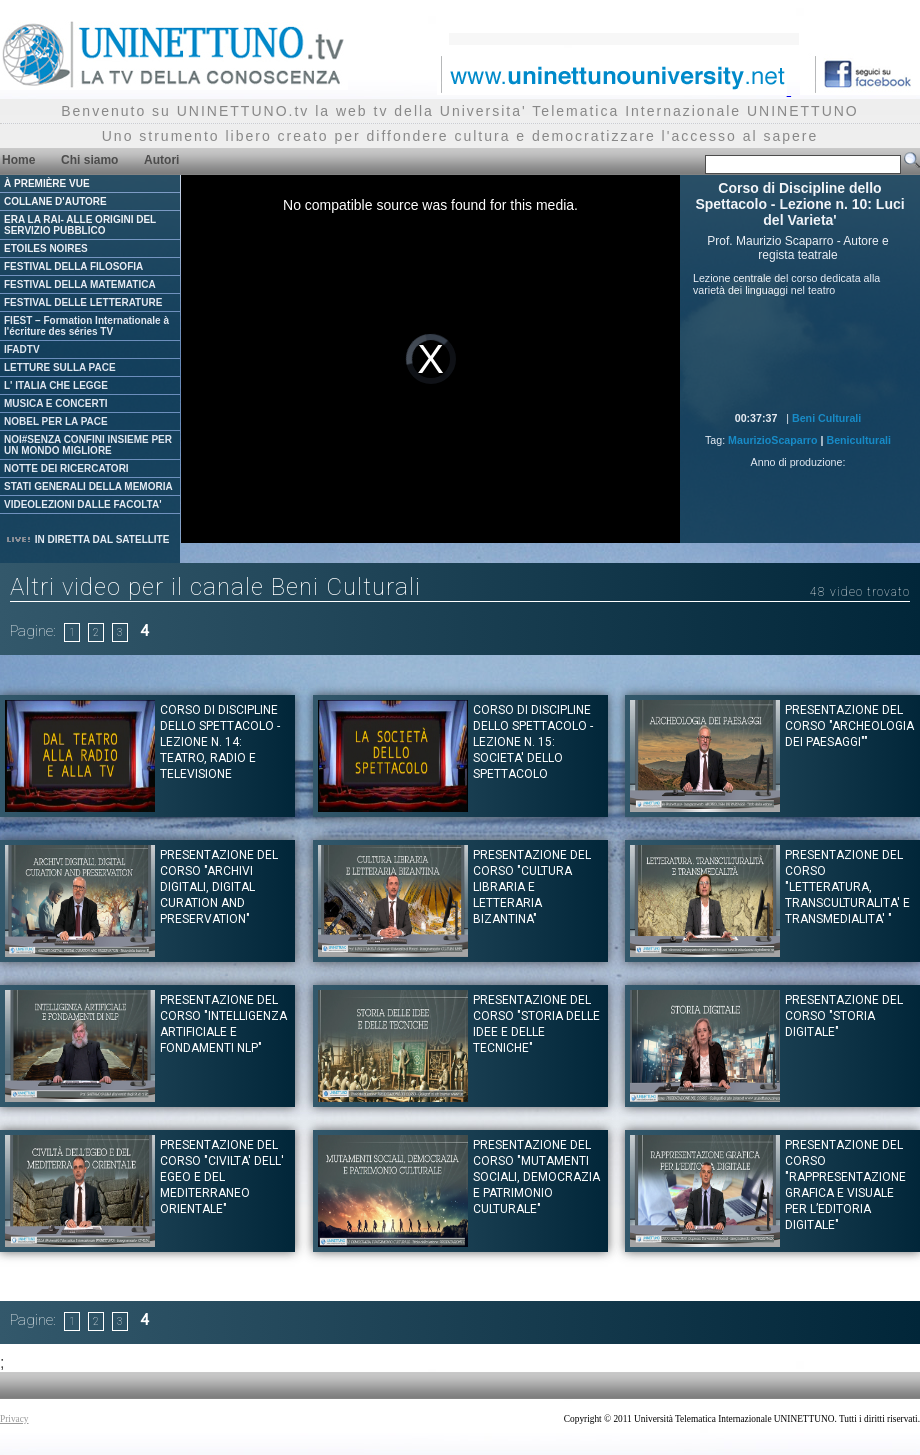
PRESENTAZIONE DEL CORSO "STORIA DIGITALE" (844, 1016)
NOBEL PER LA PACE (56, 421)
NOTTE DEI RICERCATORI (66, 468)
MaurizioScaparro (772, 440)
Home (18, 160)
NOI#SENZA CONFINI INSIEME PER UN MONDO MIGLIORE (88, 445)
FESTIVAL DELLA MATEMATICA (80, 284)
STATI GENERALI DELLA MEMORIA (88, 486)
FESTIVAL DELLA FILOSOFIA (73, 266)
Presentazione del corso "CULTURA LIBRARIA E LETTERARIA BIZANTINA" (532, 887)
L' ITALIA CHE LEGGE (56, 385)
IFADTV (22, 349)
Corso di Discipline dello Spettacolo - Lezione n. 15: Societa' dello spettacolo (533, 742)
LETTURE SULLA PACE (60, 367)
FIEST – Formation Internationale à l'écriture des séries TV (86, 326)
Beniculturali (858, 440)
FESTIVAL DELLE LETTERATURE (83, 302)
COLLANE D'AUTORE (55, 201)
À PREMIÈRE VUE (47, 183)
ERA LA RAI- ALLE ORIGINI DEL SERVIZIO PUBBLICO (80, 225)
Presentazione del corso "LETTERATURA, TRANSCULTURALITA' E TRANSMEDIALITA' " (847, 887)
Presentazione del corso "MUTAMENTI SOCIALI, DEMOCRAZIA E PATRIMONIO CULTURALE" (536, 1177)
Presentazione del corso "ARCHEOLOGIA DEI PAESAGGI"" (849, 726)
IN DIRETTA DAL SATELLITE (87, 539)
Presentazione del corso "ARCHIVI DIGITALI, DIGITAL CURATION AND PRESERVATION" (219, 887)
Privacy (14, 1419)
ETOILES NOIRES (46, 248)
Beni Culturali (826, 418)
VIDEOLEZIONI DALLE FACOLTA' (83, 504)
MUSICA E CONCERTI (56, 403)
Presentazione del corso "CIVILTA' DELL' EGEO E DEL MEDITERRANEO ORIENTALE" (222, 1177)
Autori (161, 160)
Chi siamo (89, 160)
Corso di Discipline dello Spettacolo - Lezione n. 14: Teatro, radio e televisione (220, 742)
